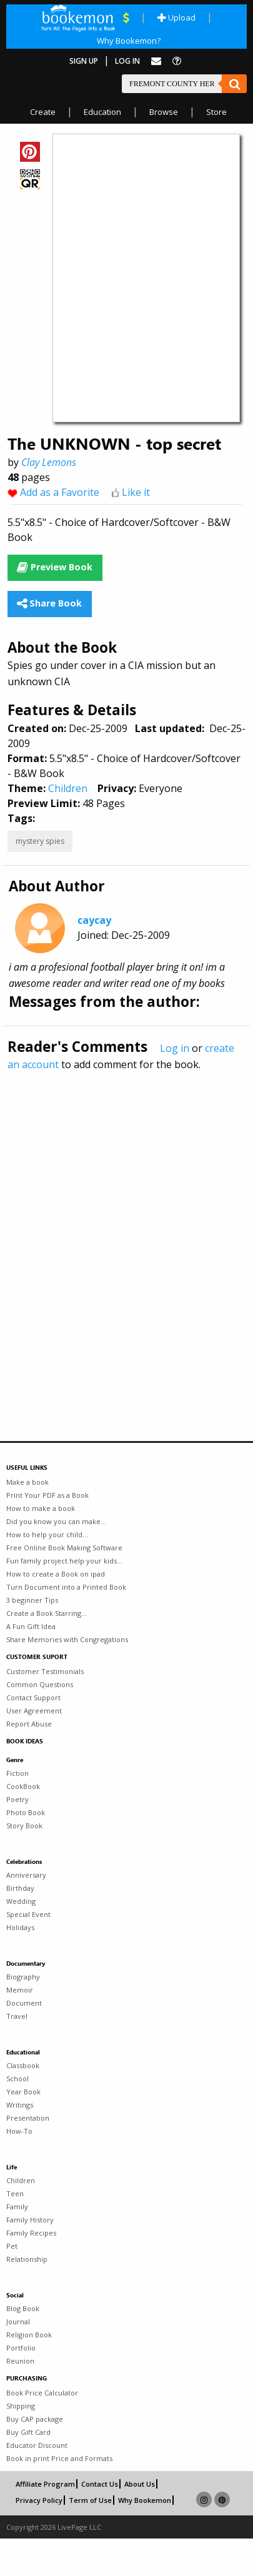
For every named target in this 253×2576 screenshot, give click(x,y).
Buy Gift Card (28, 2432)
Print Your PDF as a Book (47, 1495)
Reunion (20, 2360)
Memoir (19, 1989)
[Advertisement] (117, 1229)
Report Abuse (29, 1723)
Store (216, 111)
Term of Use (90, 2500)
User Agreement (34, 1710)
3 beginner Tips (32, 1600)
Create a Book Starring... (46, 1613)
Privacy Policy (39, 2500)
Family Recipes (31, 2232)
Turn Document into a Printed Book (66, 1587)
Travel (16, 2016)
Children (67, 788)
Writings (19, 2104)
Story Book (24, 1825)
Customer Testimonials (45, 1671)
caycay (94, 920)
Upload (176, 17)
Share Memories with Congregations (67, 1639)
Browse (163, 111)
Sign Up (83, 61)
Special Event (28, 1914)
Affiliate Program (45, 2484)
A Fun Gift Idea (31, 1626)
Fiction (17, 1773)
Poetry (17, 1799)
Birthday (20, 1888)
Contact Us (99, 2484)
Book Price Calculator (42, 2392)
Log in (174, 1048)
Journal (18, 2321)
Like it (136, 492)
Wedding (21, 1901)
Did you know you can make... (56, 1521)
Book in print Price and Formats (59, 2458)
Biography (23, 1976)
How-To (19, 2131)
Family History (30, 2219)
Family (17, 2206)
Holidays (20, 1927)
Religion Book (29, 2334)
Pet (11, 2246)
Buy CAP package (34, 2419)
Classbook (22, 2065)
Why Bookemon (144, 2500)
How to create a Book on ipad (55, 1573)
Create (43, 111)
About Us (139, 2484)
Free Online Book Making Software (64, 1547)
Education (102, 111)
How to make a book (40, 1508)
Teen (15, 2193)
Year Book (23, 2091)
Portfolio (21, 2347)
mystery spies (40, 841)
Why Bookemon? (129, 40)
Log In (127, 61)
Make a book (27, 1482)
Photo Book (25, 1812)
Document (24, 2003)
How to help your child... (47, 1534)
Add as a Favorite (59, 492)
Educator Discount (36, 2445)
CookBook (23, 1786)
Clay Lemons (48, 462)
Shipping (20, 2405)
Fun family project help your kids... (64, 1560)
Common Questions (39, 1684)
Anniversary (26, 1875)
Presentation (27, 2118)
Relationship (26, 2259)
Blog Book (22, 2308)
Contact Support (33, 1697)
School (17, 2078)
